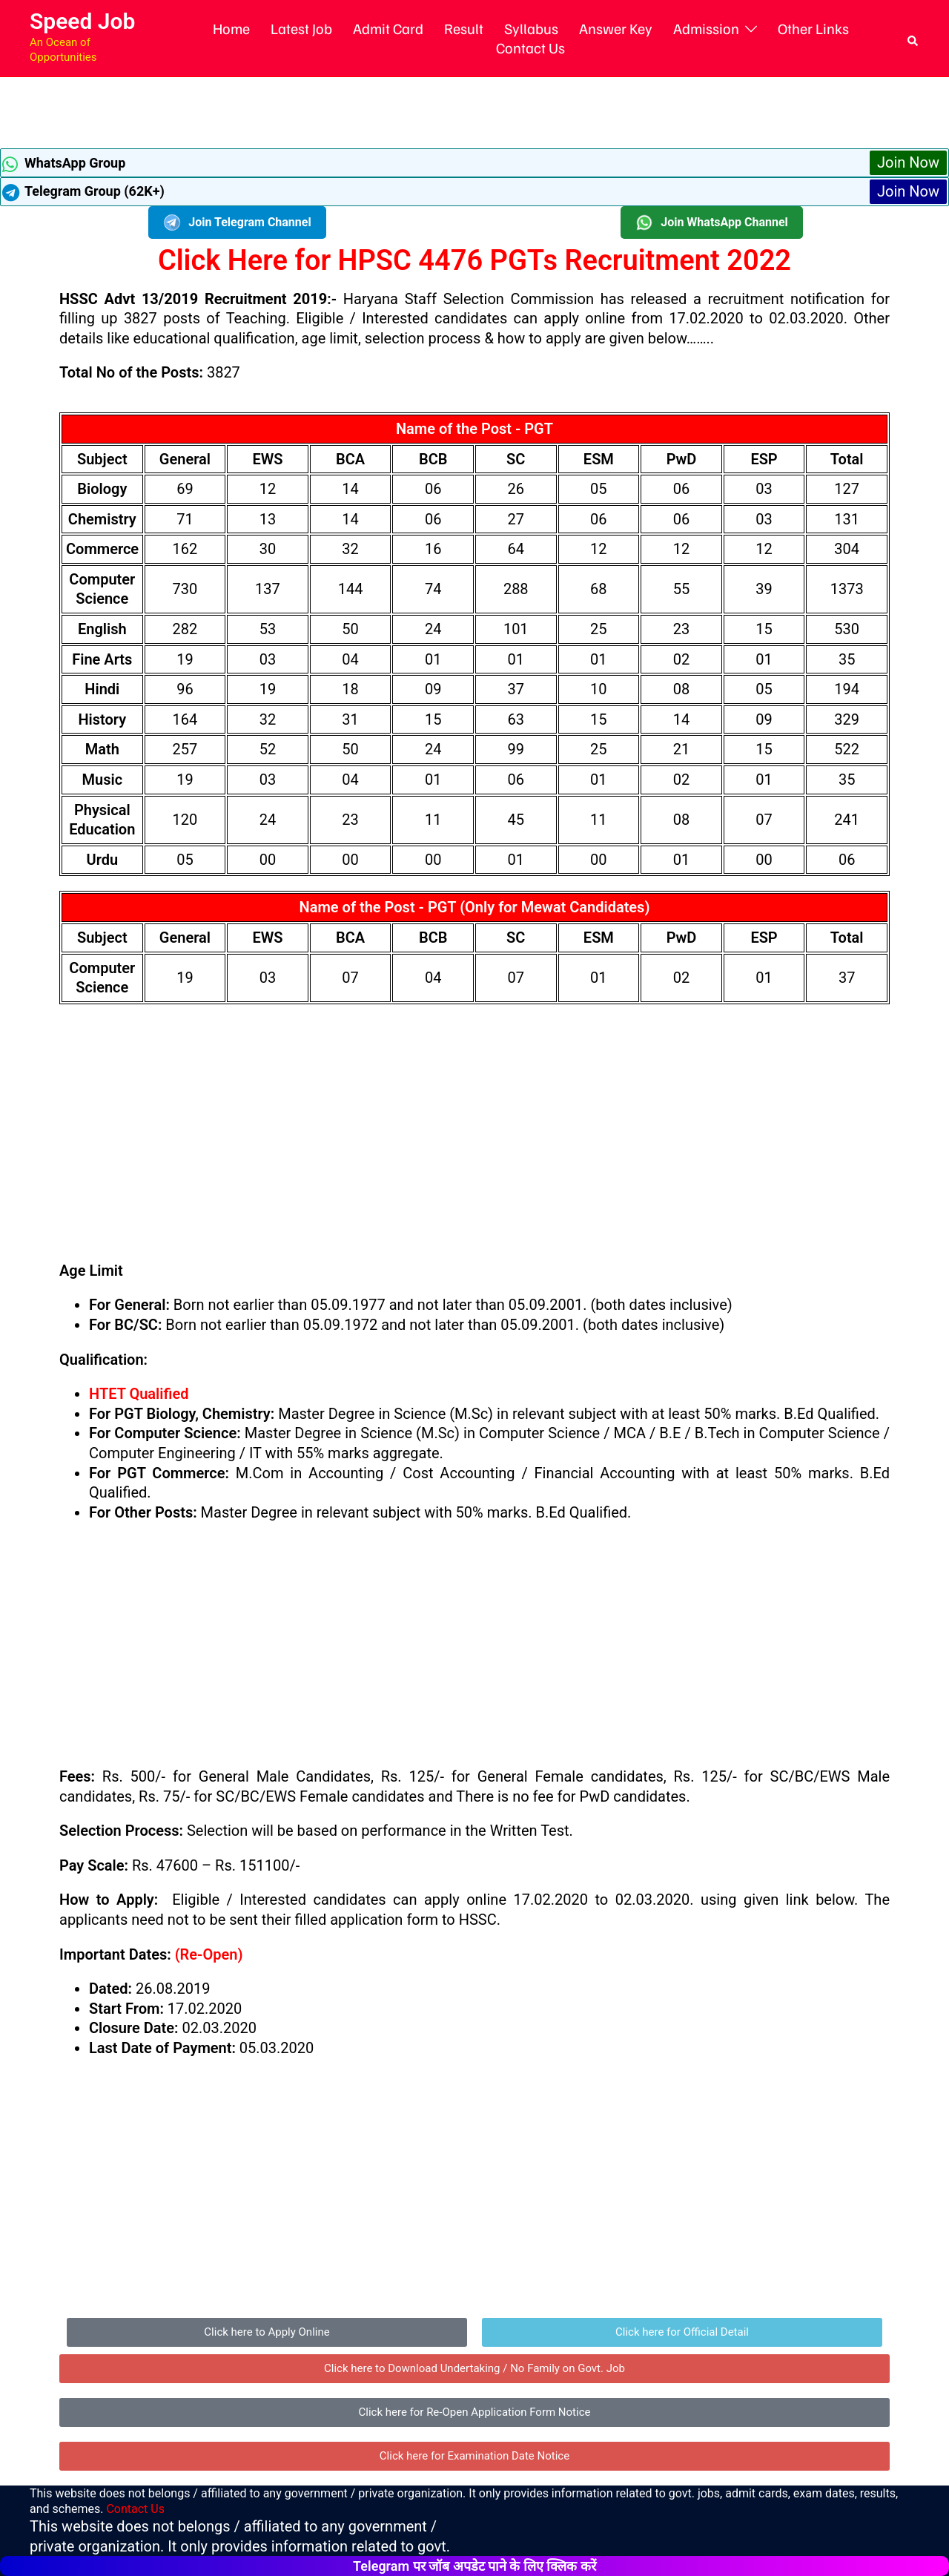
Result (463, 28)
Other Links (813, 28)
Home (231, 28)
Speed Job (82, 21)
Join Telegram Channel (237, 222)
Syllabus (531, 28)
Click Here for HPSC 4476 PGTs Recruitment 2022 (474, 260)
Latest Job (301, 28)
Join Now (908, 162)
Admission (706, 28)
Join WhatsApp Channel (711, 222)
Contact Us (530, 47)
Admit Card (388, 28)
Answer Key (615, 28)
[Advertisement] (474, 110)
